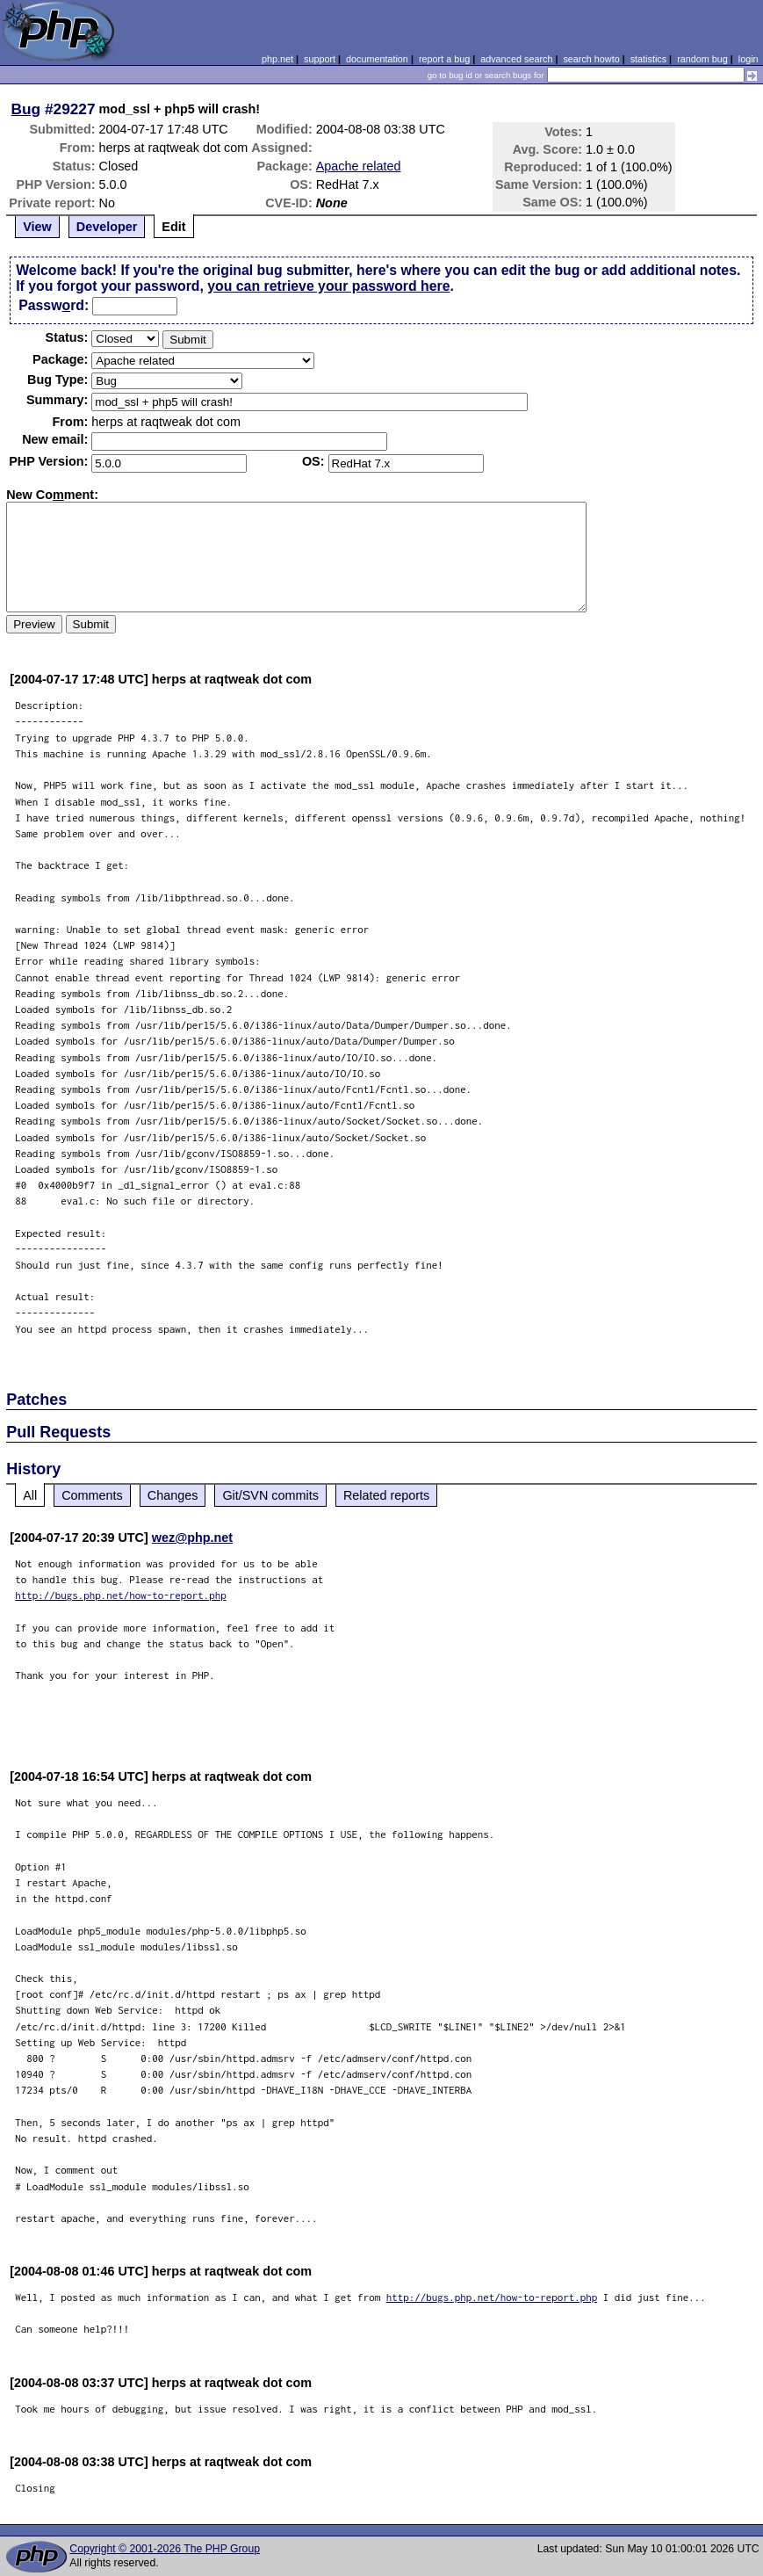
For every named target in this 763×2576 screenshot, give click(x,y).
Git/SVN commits (270, 1495)
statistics (648, 59)
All (30, 1495)
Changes (173, 1495)
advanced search (516, 59)
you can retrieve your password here (328, 286)
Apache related (358, 166)
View (37, 227)
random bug (702, 59)
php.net (277, 59)
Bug (26, 109)
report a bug (444, 59)
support (319, 59)
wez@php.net (192, 1537)
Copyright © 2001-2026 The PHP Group (164, 2549)
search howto (591, 59)
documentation (377, 59)
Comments (92, 1495)
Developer (107, 227)
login (748, 59)
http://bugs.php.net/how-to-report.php (121, 1595)
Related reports (386, 1495)
